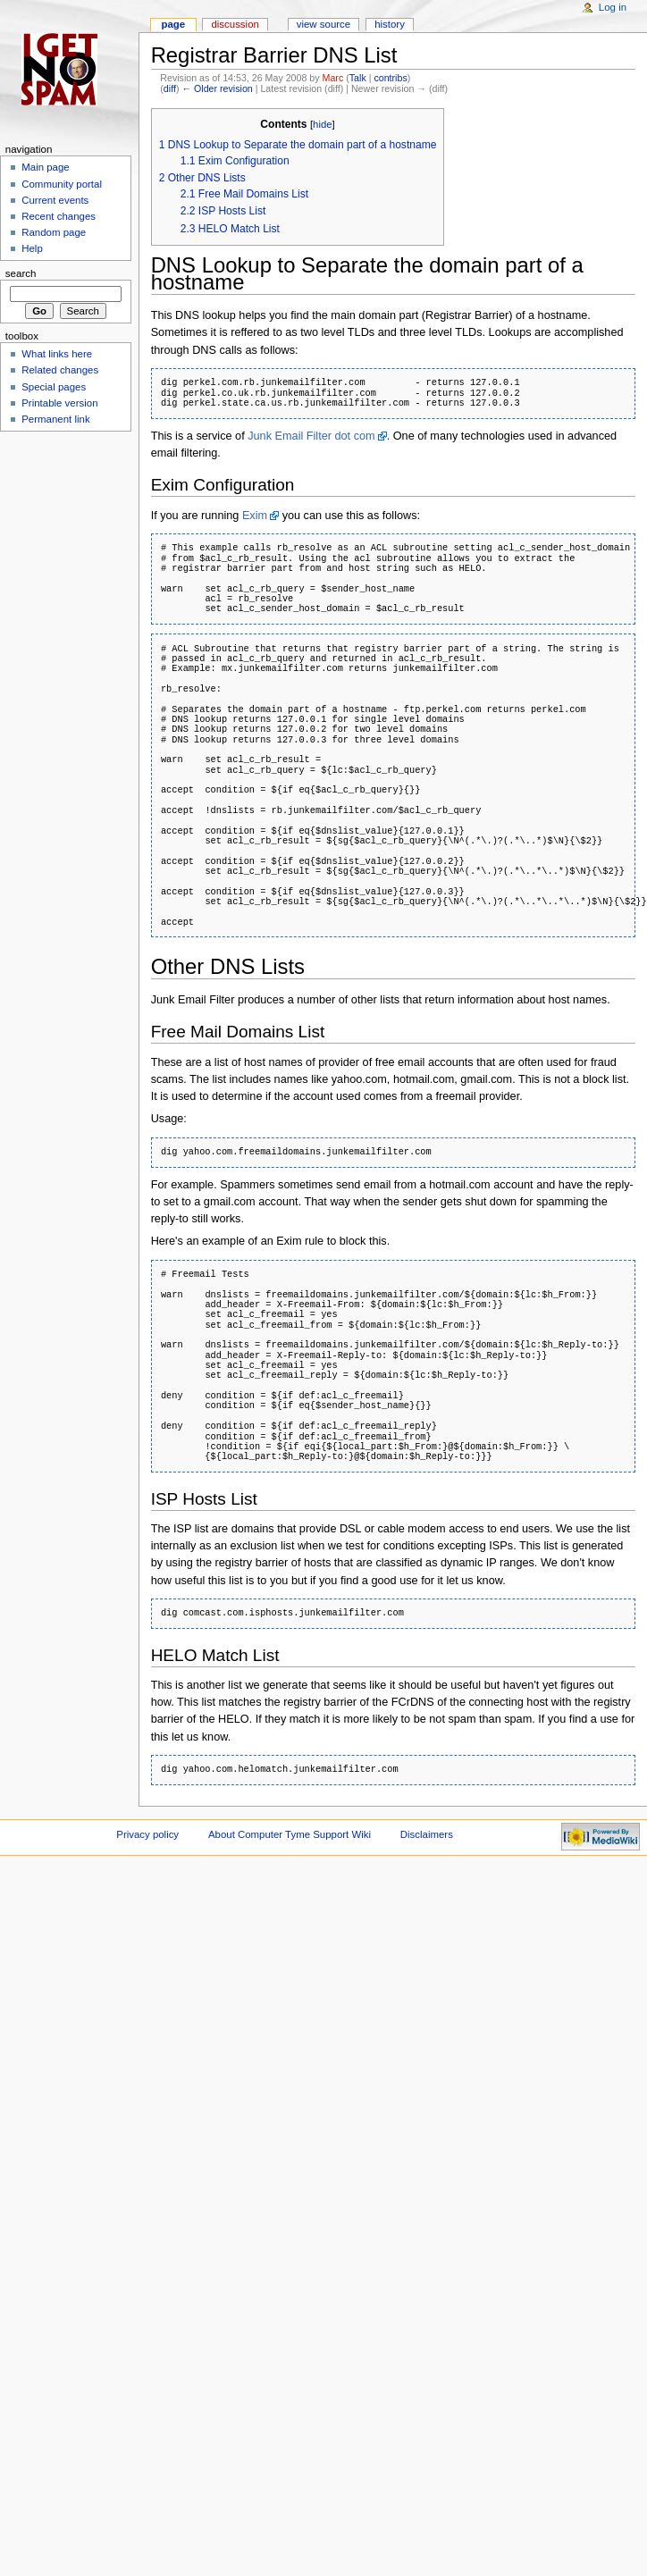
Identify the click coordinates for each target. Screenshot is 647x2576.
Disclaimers (426, 1834)
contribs (390, 77)
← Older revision (216, 88)
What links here (56, 353)
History (389, 24)
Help (32, 248)
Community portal (61, 184)
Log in (612, 7)
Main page (45, 167)
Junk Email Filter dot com (311, 436)
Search (21, 273)
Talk (357, 77)
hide (322, 124)
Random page (53, 232)
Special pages (53, 387)
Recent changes (58, 216)
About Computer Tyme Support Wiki (289, 1834)
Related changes (59, 370)
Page (173, 24)
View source (323, 24)
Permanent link (55, 419)
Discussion (234, 24)
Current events (54, 200)
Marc (333, 77)
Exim (254, 515)
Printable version (59, 403)
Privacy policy (147, 1834)
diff (170, 88)
